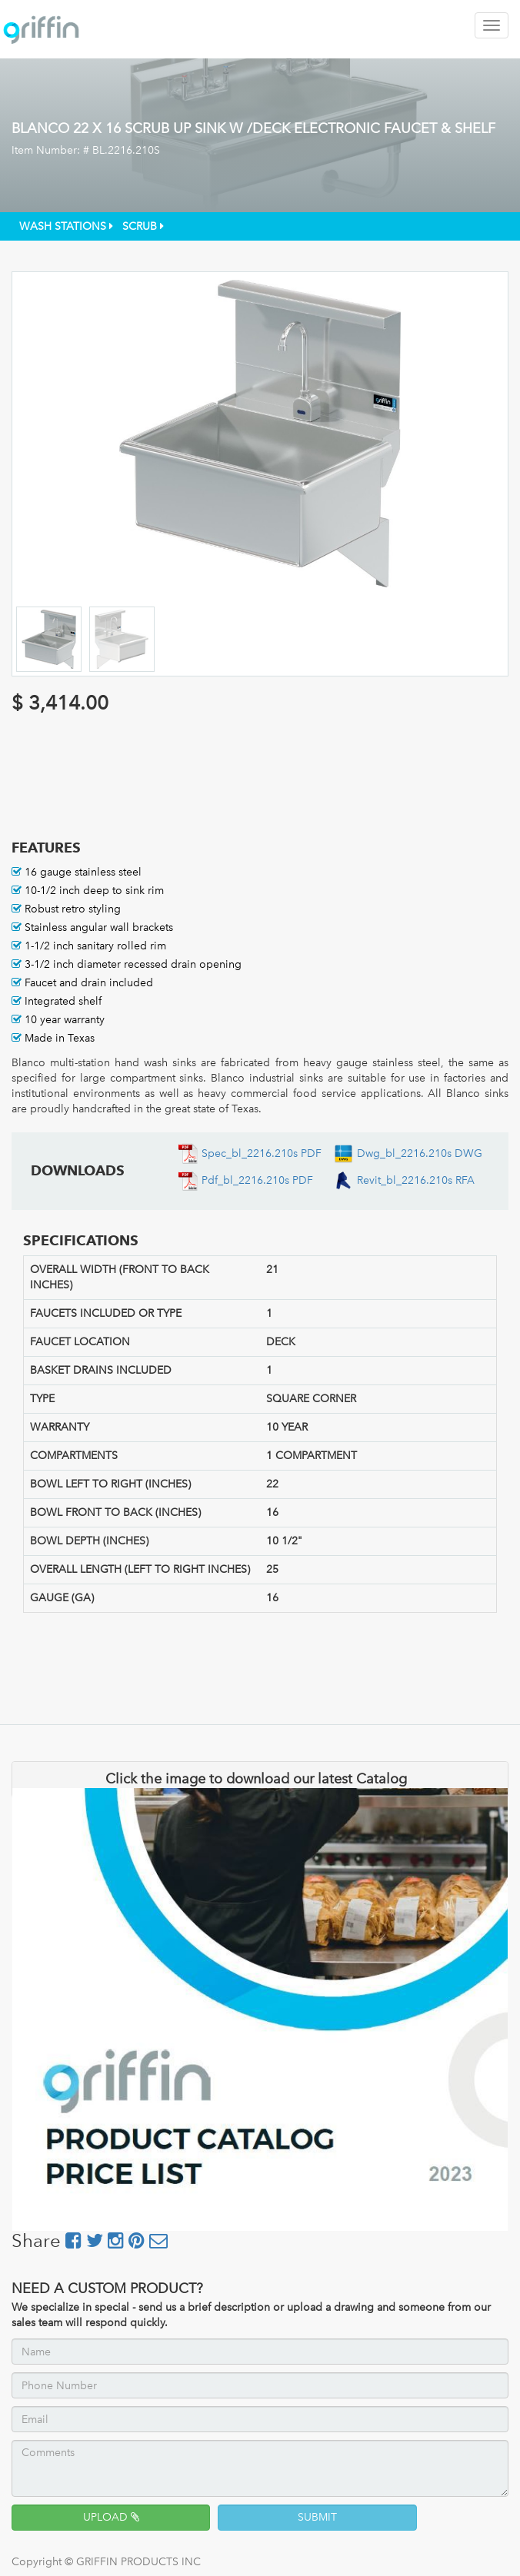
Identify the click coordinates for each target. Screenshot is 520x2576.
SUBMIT (317, 2517)
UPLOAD (111, 2517)
